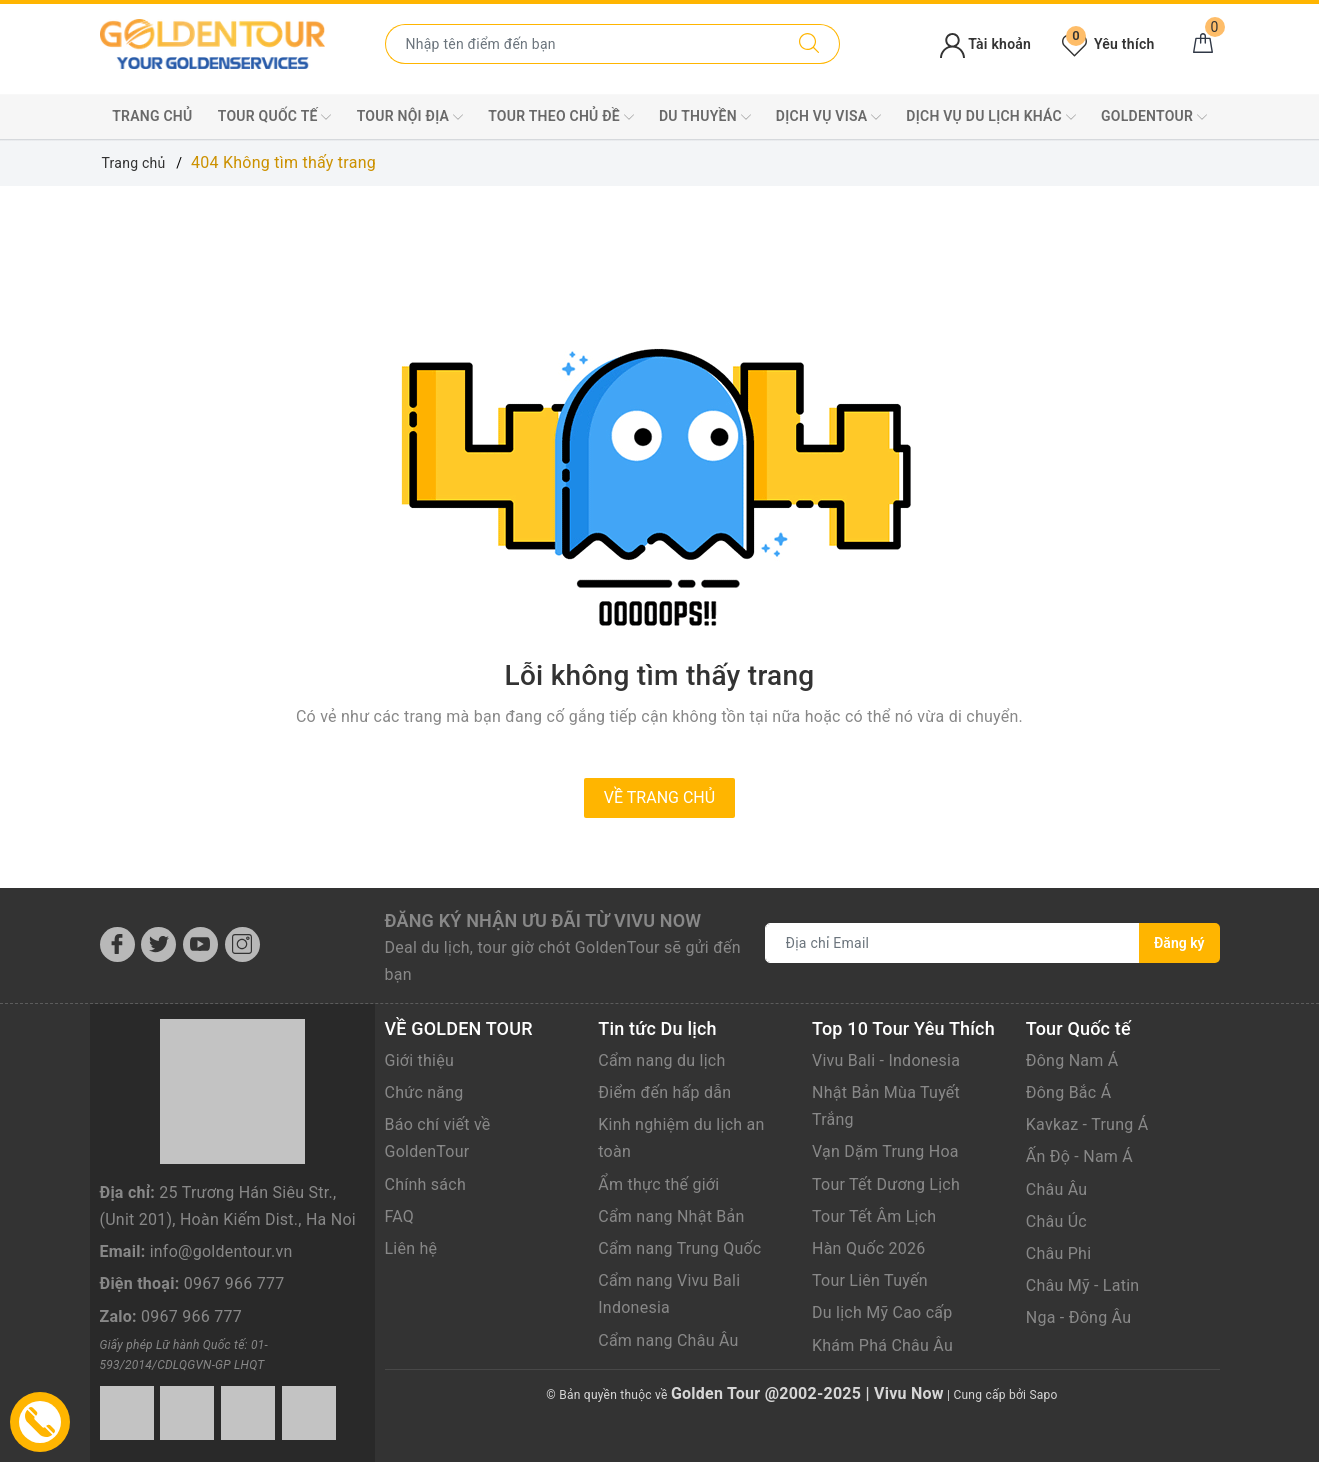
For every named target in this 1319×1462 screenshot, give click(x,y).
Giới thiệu (420, 1060)
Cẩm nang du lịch (661, 1060)
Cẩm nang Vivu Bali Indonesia (669, 1294)
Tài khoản (985, 44)
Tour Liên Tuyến (870, 1280)
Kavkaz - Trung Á (1087, 1124)
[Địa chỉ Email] (953, 943)
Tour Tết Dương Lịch (886, 1184)
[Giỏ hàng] (1203, 44)
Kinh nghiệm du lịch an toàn (681, 1138)
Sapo (1043, 1395)
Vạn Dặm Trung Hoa (885, 1151)
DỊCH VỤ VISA (828, 117)
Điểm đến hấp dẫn (664, 1092)
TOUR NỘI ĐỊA (410, 117)
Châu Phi (1059, 1253)
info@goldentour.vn (221, 1251)
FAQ (400, 1216)
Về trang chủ (659, 797)
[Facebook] (117, 944)
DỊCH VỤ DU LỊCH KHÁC (990, 117)
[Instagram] (242, 944)
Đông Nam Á (1072, 1060)
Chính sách (425, 1184)
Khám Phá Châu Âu (882, 1345)
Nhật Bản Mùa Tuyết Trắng (886, 1106)
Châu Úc (1056, 1221)
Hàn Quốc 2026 (868, 1248)
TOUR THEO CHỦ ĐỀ (561, 117)
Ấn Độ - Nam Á (1079, 1156)
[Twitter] (158, 944)
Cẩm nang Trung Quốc (679, 1248)
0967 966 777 (234, 1283)
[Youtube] (200, 944)
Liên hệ (411, 1248)
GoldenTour (1154, 117)
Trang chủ (152, 116)
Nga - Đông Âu (1079, 1317)
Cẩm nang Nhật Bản (671, 1216)
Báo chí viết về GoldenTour (438, 1138)
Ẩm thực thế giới (658, 1184)
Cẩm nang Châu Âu (668, 1340)
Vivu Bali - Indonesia (886, 1060)
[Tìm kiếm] (809, 44)
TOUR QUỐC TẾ (275, 117)
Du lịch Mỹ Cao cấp (882, 1312)
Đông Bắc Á (1069, 1092)
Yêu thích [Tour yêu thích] (1108, 44)
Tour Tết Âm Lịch (874, 1216)
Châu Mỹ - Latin (1083, 1285)
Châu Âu (1057, 1189)
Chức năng (424, 1092)
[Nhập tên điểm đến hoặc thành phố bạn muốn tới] (582, 44)
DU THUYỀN (705, 117)
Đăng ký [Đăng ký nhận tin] (1179, 943)
